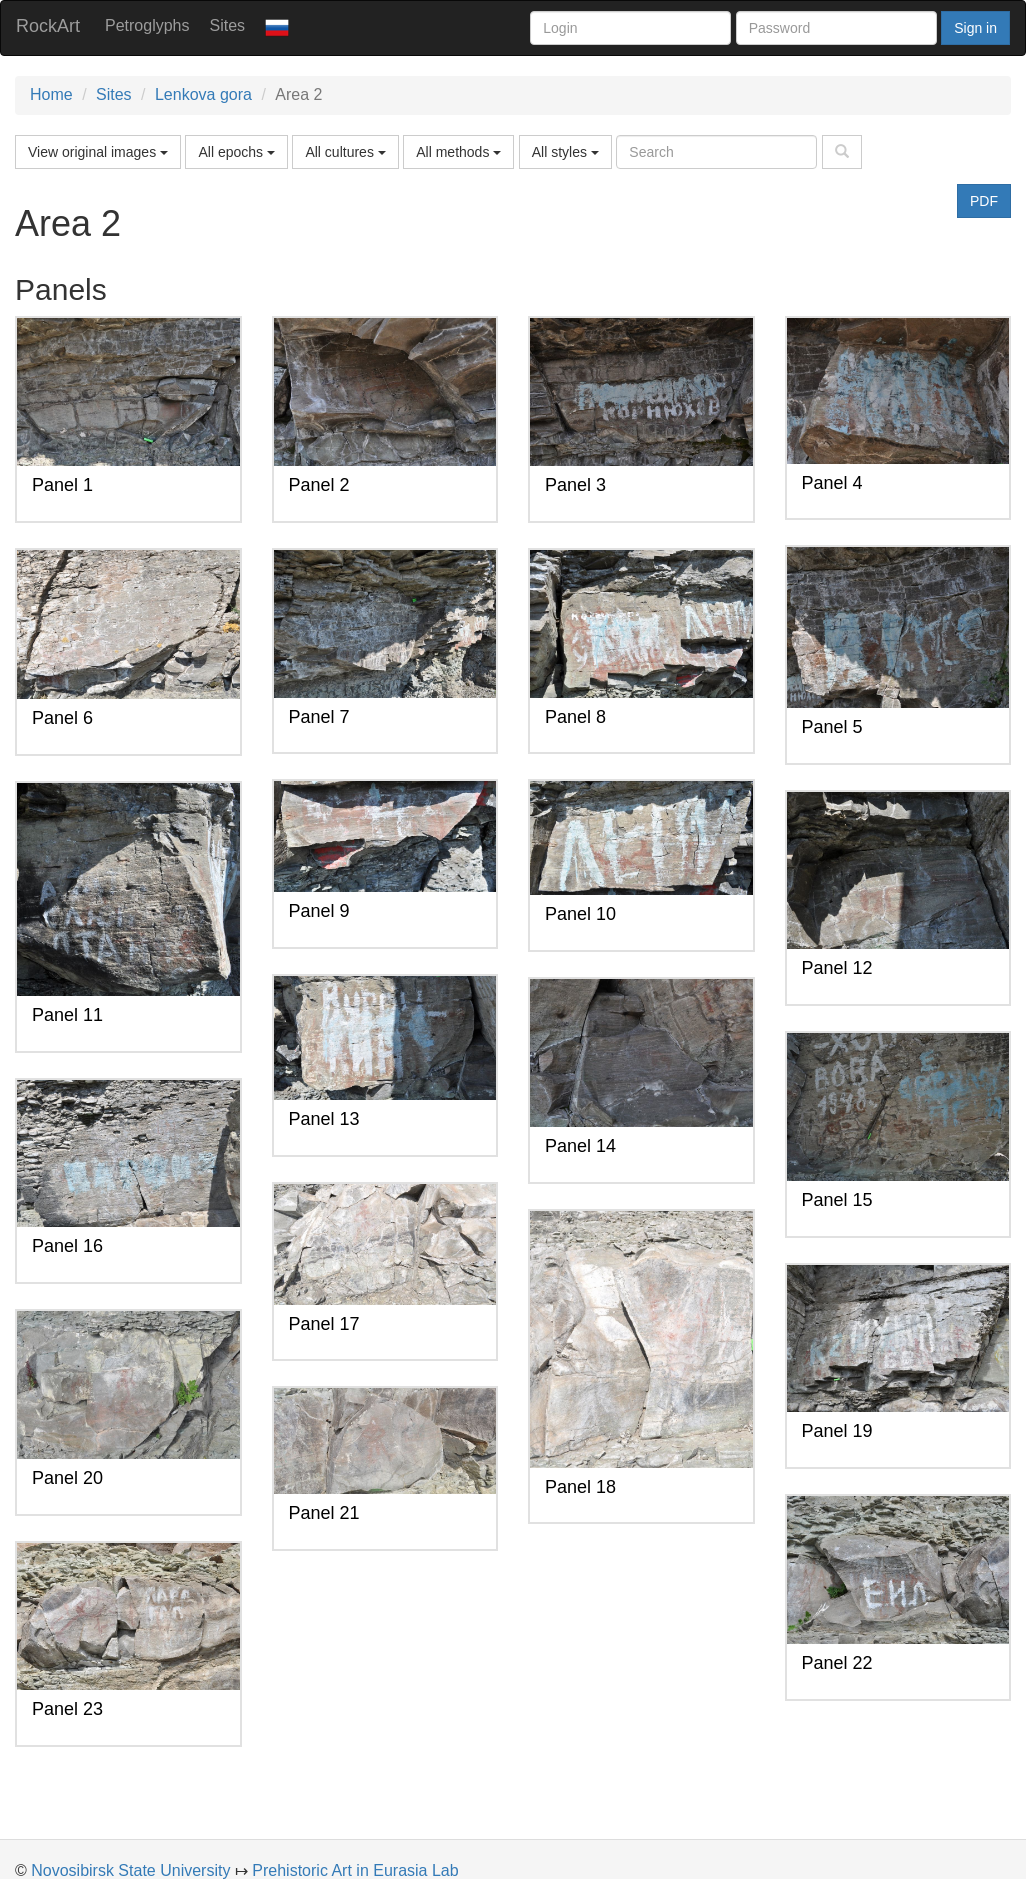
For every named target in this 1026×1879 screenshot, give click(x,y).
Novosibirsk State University (130, 1870)
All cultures (345, 152)
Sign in (975, 28)
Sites (228, 25)
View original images (98, 152)
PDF (984, 201)
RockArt (48, 26)
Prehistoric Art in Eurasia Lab (355, 1870)
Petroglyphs (147, 25)
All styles (565, 152)
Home (51, 94)
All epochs (236, 152)
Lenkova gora (203, 94)
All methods (458, 152)
